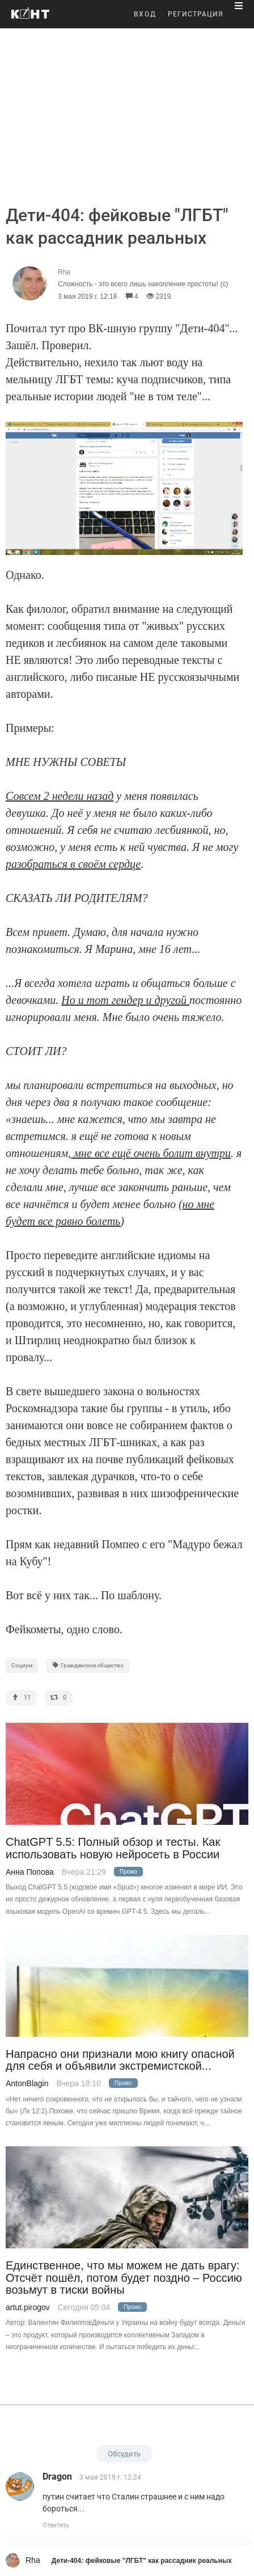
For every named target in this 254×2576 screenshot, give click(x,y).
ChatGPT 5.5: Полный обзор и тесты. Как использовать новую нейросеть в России (113, 1848)
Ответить (56, 2525)
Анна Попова (30, 1871)
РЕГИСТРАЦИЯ (195, 14)
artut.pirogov (28, 2307)
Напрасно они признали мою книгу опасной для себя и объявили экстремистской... (120, 2060)
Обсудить (124, 2454)
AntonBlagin (27, 2083)
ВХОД (145, 14)
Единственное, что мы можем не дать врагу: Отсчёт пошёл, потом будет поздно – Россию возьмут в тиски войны (124, 2278)
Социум (21, 1665)
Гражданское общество (88, 1665)
